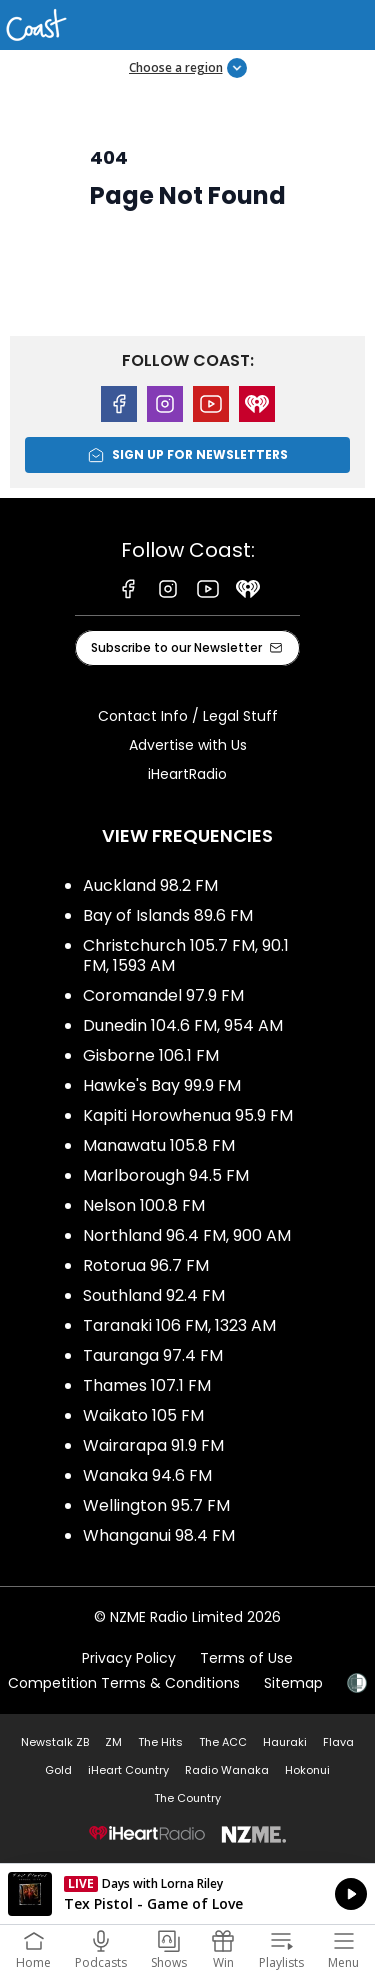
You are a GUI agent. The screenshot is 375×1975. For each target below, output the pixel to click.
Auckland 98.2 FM (150, 885)
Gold (58, 1770)
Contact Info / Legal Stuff (188, 716)
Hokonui (307, 1770)
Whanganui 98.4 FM (159, 1535)
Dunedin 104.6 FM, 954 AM (183, 1025)
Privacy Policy (129, 1658)
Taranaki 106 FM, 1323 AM (179, 1325)
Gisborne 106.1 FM (151, 1055)
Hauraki (285, 1742)
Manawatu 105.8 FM (159, 1145)
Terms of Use (246, 1658)
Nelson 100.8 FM (144, 1205)
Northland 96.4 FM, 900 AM (187, 1235)
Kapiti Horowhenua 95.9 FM (188, 1115)
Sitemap (293, 1683)
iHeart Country (128, 1770)
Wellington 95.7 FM (156, 1505)
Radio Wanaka (227, 1770)
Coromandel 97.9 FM (163, 995)
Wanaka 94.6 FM (147, 1475)
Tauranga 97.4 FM (153, 1355)
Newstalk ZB (55, 1742)
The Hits (160, 1742)
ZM (113, 1742)
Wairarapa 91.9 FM (153, 1445)
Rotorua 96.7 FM (146, 1265)
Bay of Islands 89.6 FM (168, 915)
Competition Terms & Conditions (124, 1683)
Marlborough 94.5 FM (166, 1175)
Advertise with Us (188, 745)
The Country (187, 1798)
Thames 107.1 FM (147, 1385)
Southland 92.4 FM (154, 1295)
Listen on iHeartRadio (187, 1894)
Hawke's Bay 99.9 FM (162, 1085)
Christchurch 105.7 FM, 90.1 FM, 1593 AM (186, 955)
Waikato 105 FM (143, 1415)
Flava (338, 1742)
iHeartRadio (187, 774)
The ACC (223, 1742)
